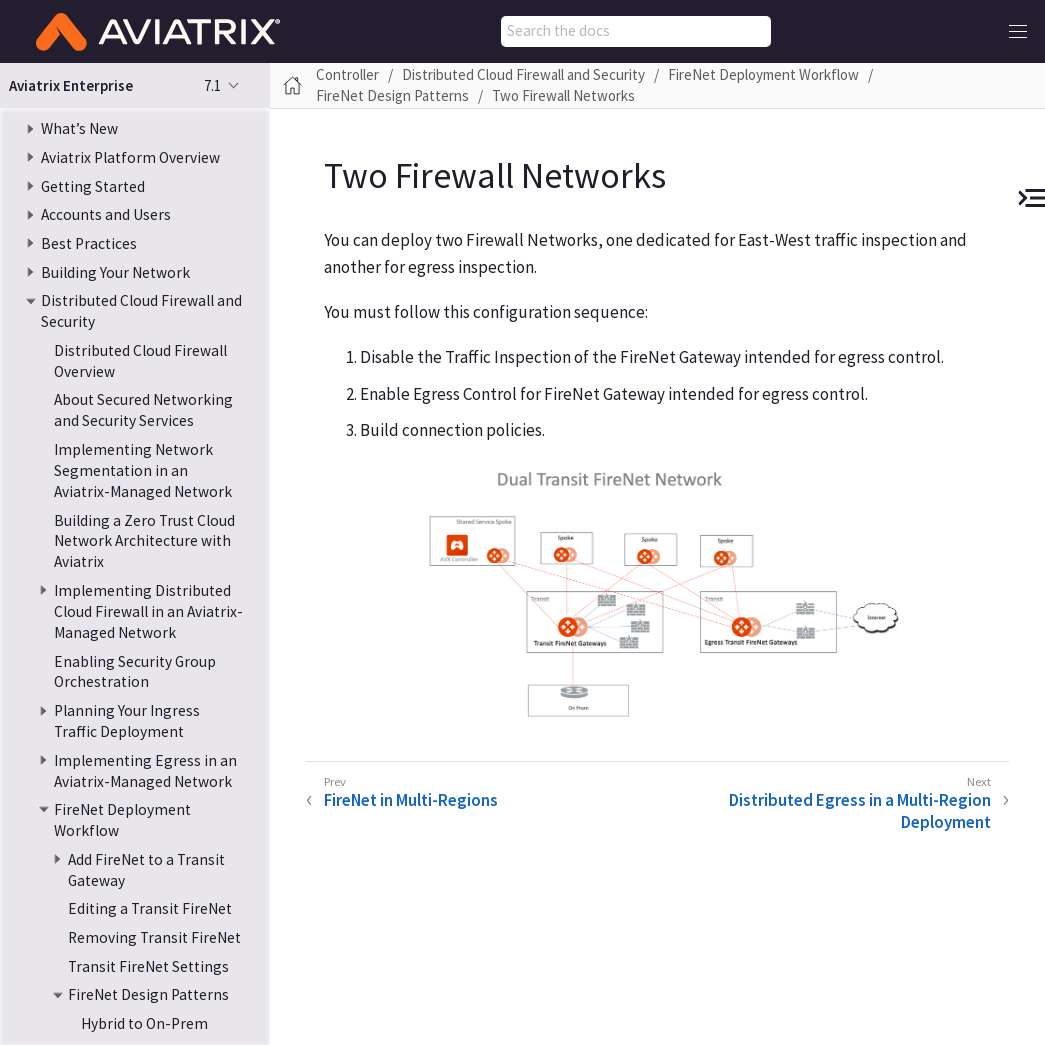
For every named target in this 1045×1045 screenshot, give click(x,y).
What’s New (79, 128)
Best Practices (89, 243)
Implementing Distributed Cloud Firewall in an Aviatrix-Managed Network (148, 611)
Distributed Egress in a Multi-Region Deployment (860, 811)
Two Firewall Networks (563, 95)
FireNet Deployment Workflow (763, 74)
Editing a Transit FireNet (150, 908)
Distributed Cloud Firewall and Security (523, 74)
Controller (347, 74)
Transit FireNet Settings (148, 966)
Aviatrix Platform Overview (130, 157)
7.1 (212, 85)
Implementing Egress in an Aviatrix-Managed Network (145, 771)
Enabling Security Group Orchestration (135, 672)
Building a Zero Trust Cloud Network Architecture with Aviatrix (144, 541)
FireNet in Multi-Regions (411, 800)
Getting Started (93, 186)
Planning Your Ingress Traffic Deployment (127, 721)
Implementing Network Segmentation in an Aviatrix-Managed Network (143, 470)
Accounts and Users (106, 214)
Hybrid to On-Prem (144, 1023)
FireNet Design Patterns (148, 994)
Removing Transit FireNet (154, 937)
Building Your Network (115, 272)
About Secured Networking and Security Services (143, 410)
